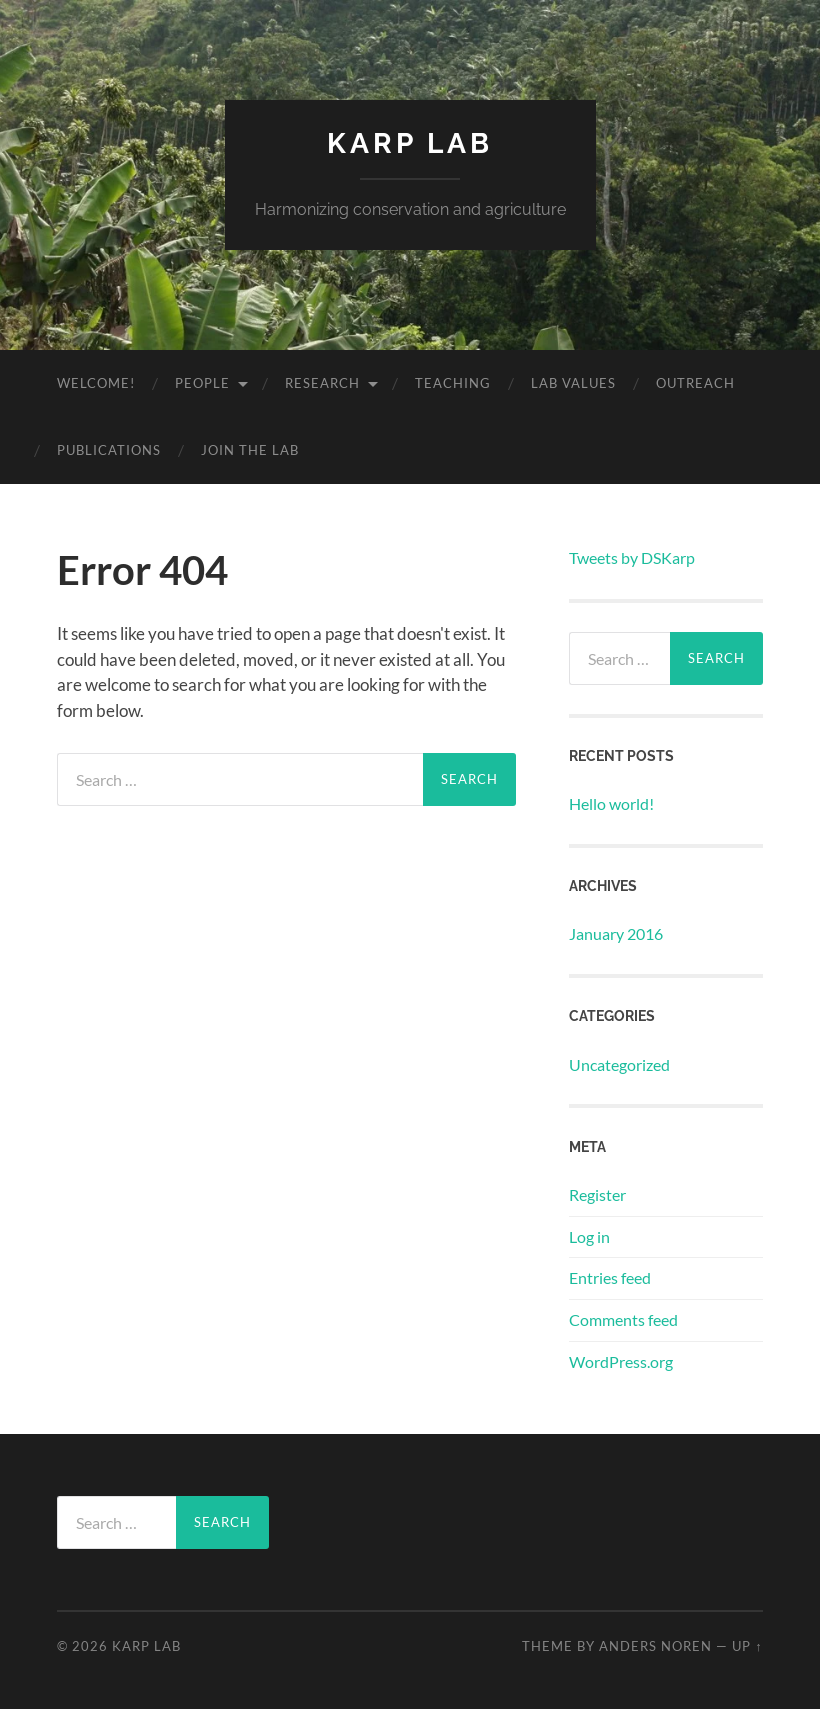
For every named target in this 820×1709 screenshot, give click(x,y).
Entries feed (610, 1277)
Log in (589, 1236)
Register (597, 1194)
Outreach (695, 383)
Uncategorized (619, 1064)
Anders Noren (655, 1646)
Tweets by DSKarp (632, 557)
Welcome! (96, 383)
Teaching (453, 383)
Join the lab (250, 450)
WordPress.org (621, 1361)
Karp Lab (410, 143)
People (202, 383)
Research (322, 383)
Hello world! (611, 803)
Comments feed (623, 1319)
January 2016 (616, 933)
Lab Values (573, 383)
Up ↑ (747, 1646)
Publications (109, 450)
